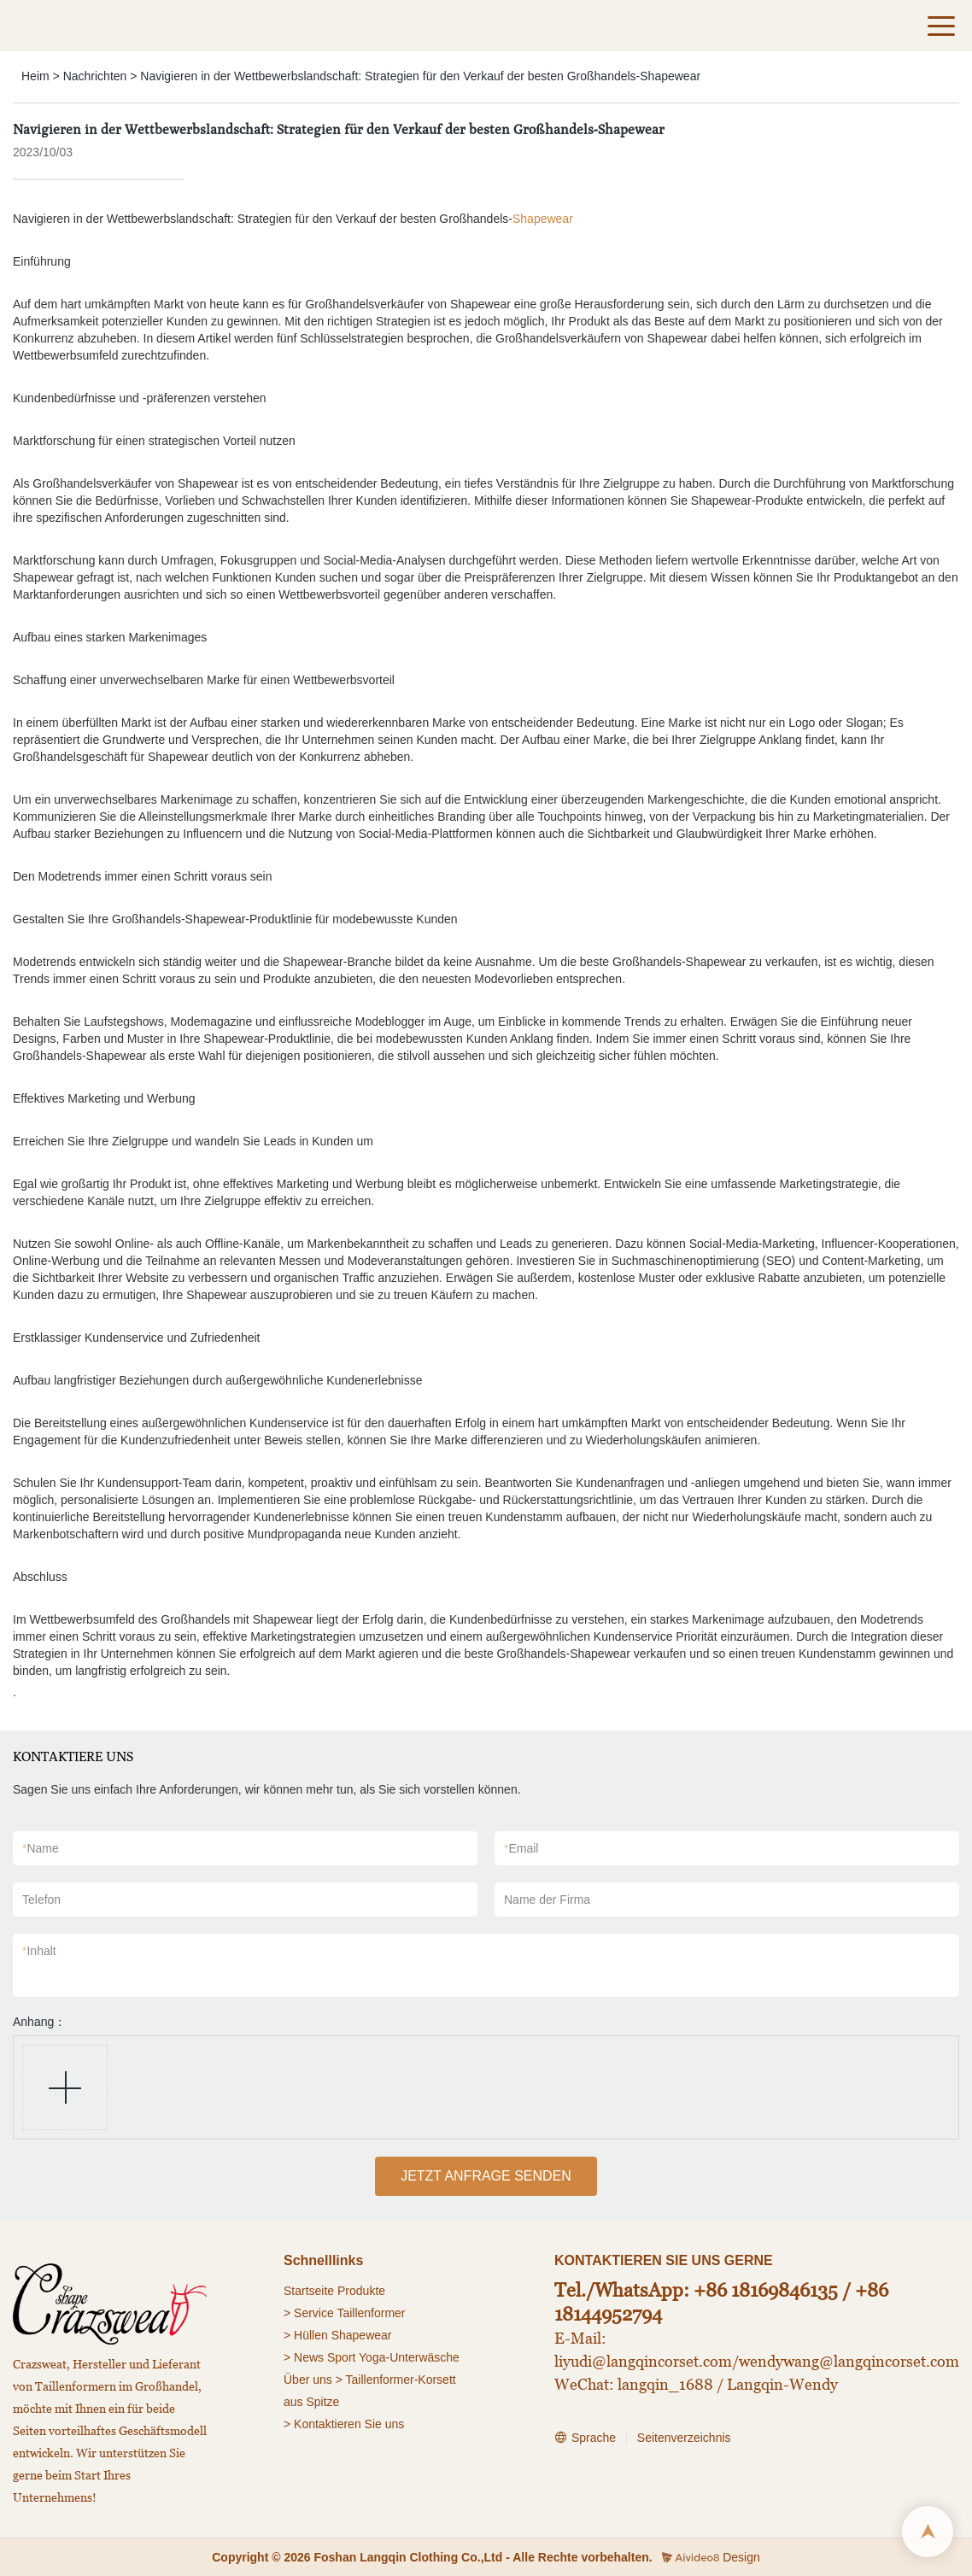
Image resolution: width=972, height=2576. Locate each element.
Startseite (309, 2291)
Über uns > (313, 2379)
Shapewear (542, 218)
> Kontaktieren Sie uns (344, 2424)
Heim (35, 76)
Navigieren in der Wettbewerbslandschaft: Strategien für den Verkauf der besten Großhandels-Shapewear (420, 76)
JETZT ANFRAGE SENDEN (486, 2176)
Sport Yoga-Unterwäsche (393, 2357)
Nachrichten (95, 76)
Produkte (361, 2291)
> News (304, 2357)
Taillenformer (371, 2313)
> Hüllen (306, 2335)
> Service (309, 2313)
